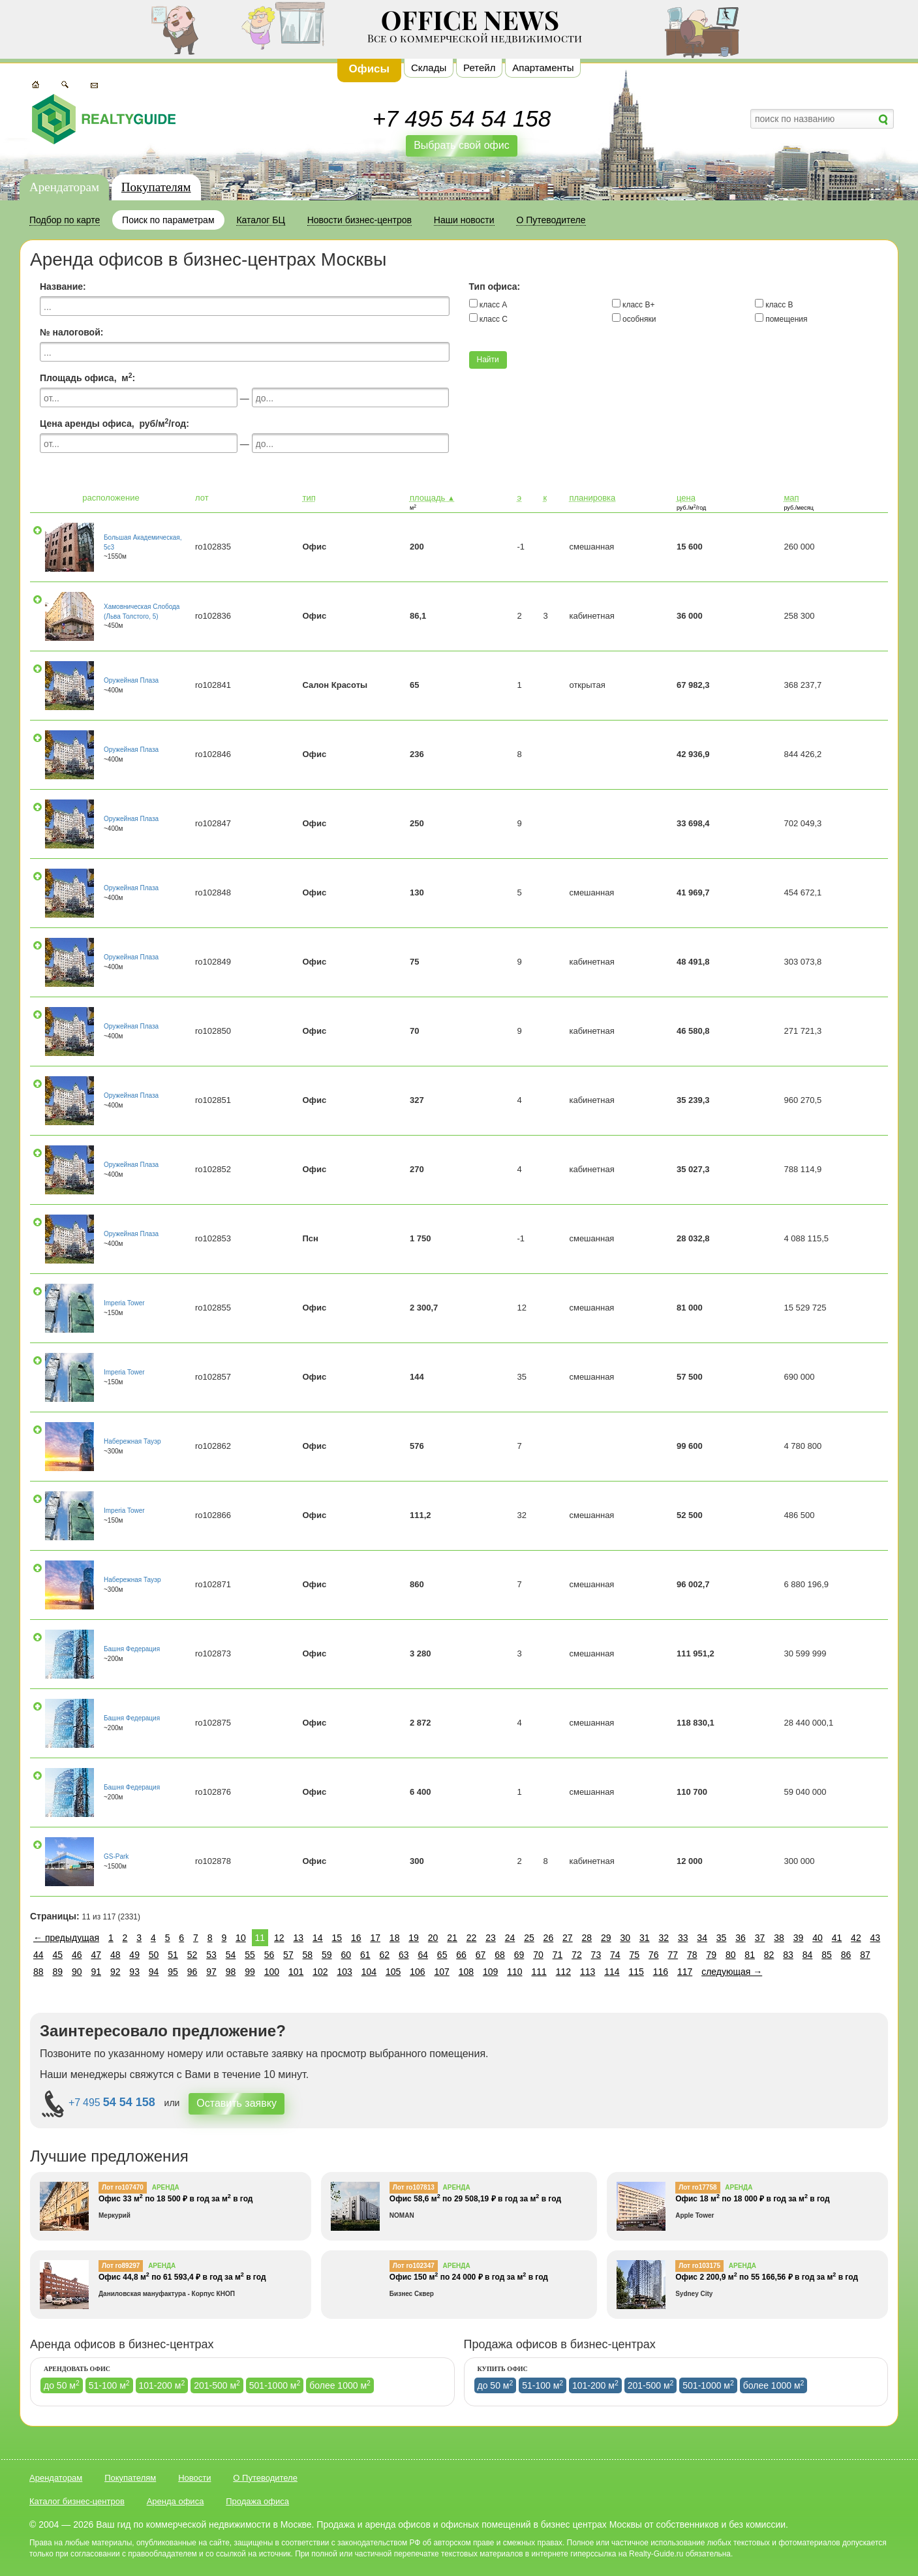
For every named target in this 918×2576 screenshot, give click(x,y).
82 (769, 1954)
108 (466, 1971)
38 (779, 1937)
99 (250, 1971)
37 (760, 1937)
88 (38, 1971)
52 (192, 1954)
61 (365, 1954)
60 (346, 1954)
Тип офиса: (495, 286)
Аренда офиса (175, 2501)
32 (663, 1937)
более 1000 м (340, 2385)
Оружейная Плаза (131, 680)
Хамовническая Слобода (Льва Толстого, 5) (141, 611)
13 (299, 1937)
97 (211, 1971)
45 (57, 1954)
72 (577, 1954)
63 (404, 1954)
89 (57, 1971)
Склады (428, 67)
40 (817, 1937)
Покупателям (156, 187)
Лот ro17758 (697, 2187)
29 (606, 1937)
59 (327, 1954)
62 (384, 1954)
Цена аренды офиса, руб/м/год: (114, 423)
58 (308, 1954)
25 (529, 1937)
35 (721, 1937)
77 (672, 1954)
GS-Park (116, 1856)
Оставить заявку (236, 2103)
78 (692, 1954)
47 (96, 1954)
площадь (432, 498)
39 (798, 1937)
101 (295, 1971)
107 (441, 1971)
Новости (194, 2478)
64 (423, 1954)
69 (519, 1954)
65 (442, 1954)
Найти (488, 359)
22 (472, 1937)
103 (344, 1971)
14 (318, 1937)
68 (500, 1954)
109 (490, 1971)
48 (115, 1954)
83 (788, 1954)
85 (826, 1954)
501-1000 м (275, 2385)
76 (654, 1954)
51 (173, 1954)
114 (611, 1971)
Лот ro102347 (414, 2265)
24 (510, 1937)
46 (77, 1954)
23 (490, 1937)
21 (452, 1937)
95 (173, 1971)
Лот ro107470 (123, 2187)
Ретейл (479, 67)
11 (260, 1937)
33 (683, 1937)
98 (231, 1971)
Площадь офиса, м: (87, 377)
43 (875, 1937)
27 (567, 1937)
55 (250, 1954)
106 (417, 1971)
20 (433, 1937)
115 (635, 1971)
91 (96, 1971)
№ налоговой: (71, 332)
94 (154, 1971)
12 (279, 1937)
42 (856, 1937)
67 (481, 1954)
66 (461, 1954)
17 (375, 1937)
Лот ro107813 (414, 2187)
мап (791, 498)
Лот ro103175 (699, 2265)
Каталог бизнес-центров (77, 2501)
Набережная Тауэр (132, 1441)
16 (356, 1937)
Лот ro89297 (121, 2265)
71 (558, 1954)
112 (563, 1971)
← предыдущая (66, 1937)
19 (413, 1937)
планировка (592, 498)
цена (686, 498)
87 (865, 1954)
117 (684, 1971)
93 (134, 1971)
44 (38, 1954)
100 (271, 1971)
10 (241, 1937)
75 (635, 1954)
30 (625, 1937)
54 (231, 1954)
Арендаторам (64, 187)
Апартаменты (543, 67)
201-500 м (217, 2385)
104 (368, 1971)
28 (587, 1937)
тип (308, 498)
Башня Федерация (132, 1649)
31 (644, 1937)
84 (808, 1954)
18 (395, 1937)
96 (192, 1971)
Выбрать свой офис (462, 145)
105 (393, 1971)
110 (514, 1971)
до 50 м (62, 2385)
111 (538, 1971)
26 (548, 1937)
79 (711, 1954)
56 (269, 1954)
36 (740, 1937)
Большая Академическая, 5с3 (143, 542)
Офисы (369, 69)
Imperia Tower (124, 1303)
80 (731, 1954)
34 (702, 1937)
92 (115, 1971)
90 (77, 1971)
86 (846, 1954)
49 (134, 1954)
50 (154, 1954)
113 (587, 1971)
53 (211, 1954)
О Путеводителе (265, 2478)
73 (596, 1954)
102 (320, 1971)
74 (615, 1954)
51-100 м (109, 2385)
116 (660, 1971)
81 (749, 1954)
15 (336, 1937)
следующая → (731, 1971)
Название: (63, 286)
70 (538, 1954)
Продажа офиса (257, 2501)
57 (288, 1954)
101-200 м (162, 2385)
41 (837, 1937)
